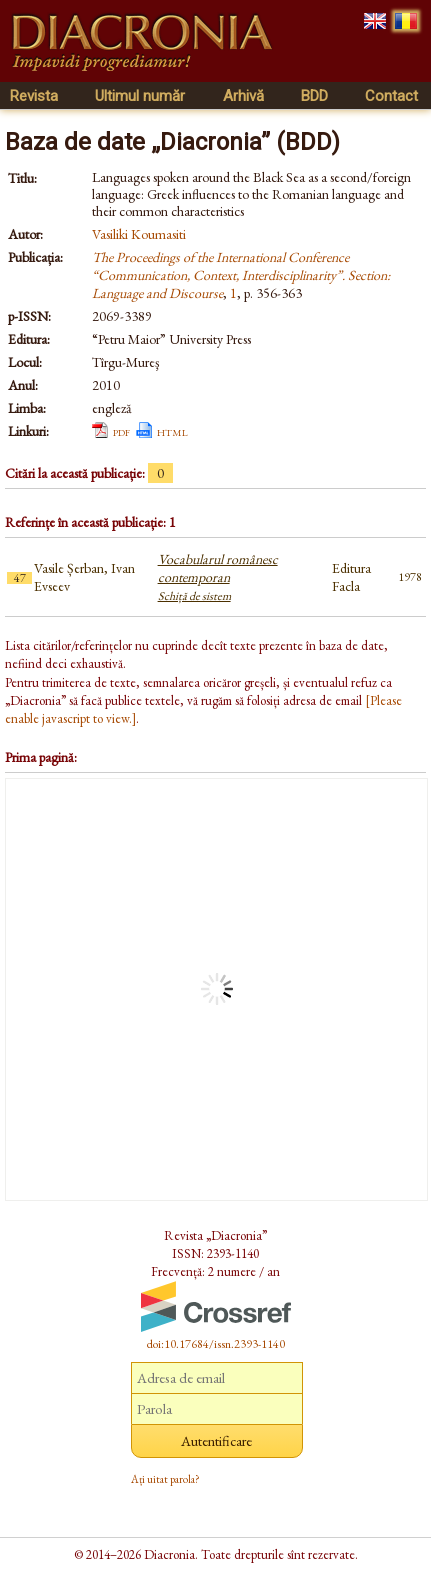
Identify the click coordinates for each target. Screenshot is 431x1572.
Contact (391, 96)
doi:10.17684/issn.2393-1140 (216, 1344)
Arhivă (243, 96)
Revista (34, 96)
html (172, 431)
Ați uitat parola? (165, 1479)
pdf (121, 431)
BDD (314, 96)
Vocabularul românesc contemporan (218, 577)
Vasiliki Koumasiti (139, 234)
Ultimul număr (140, 96)
